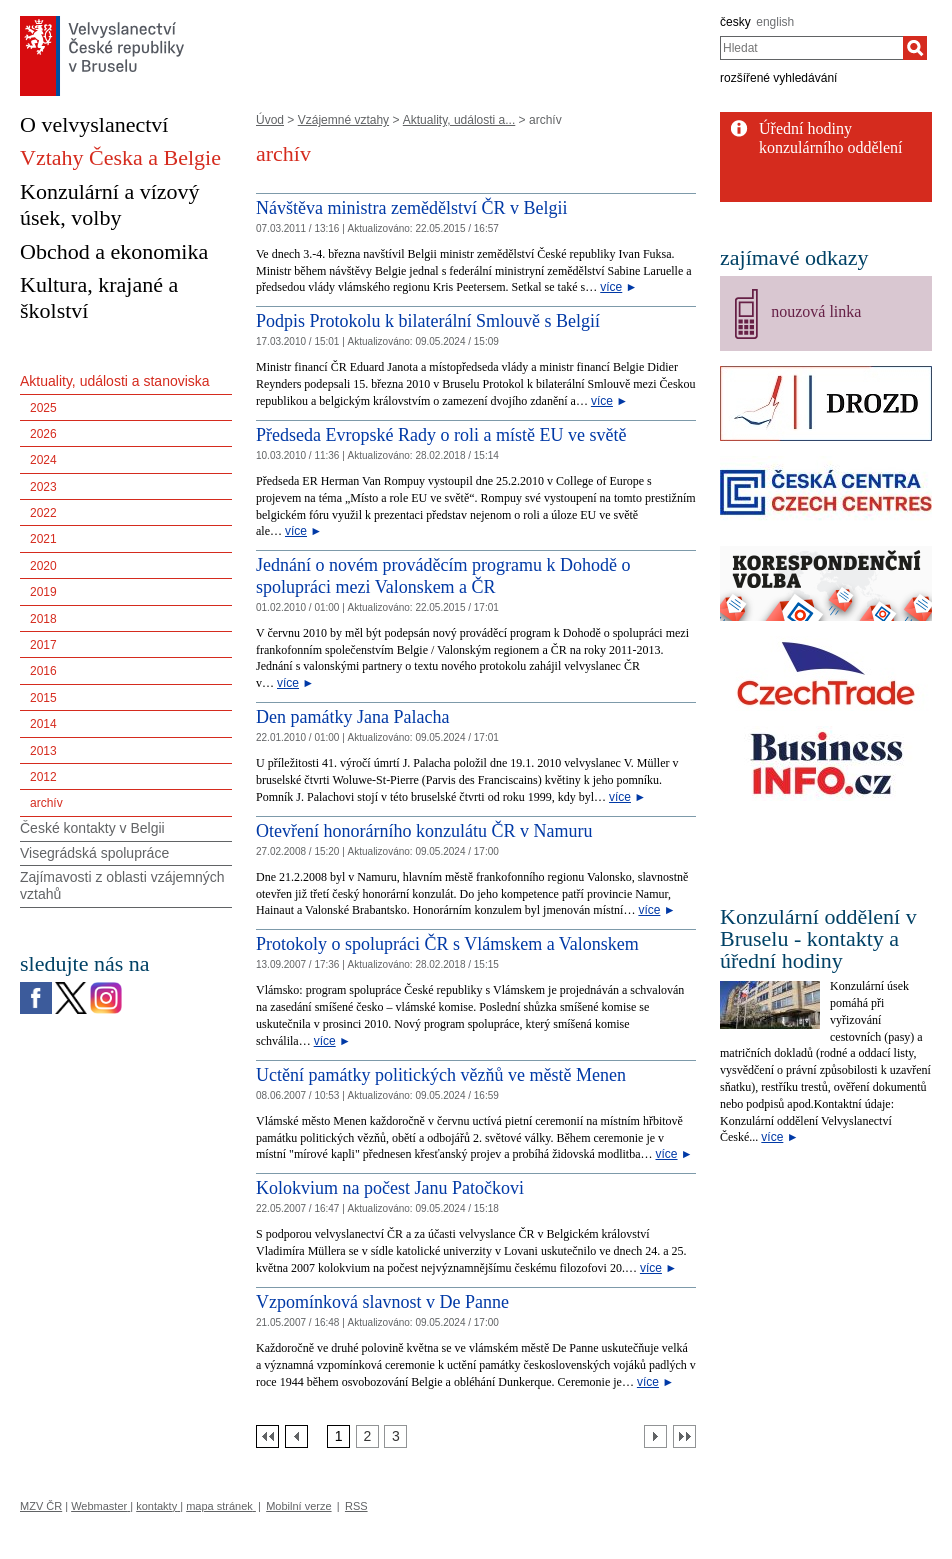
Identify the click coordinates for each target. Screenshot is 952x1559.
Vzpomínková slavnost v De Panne (382, 1302)
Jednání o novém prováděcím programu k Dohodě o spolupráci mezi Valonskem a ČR (443, 576)
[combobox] (811, 48)
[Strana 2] (367, 1436)
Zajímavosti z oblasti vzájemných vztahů (122, 885)
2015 (43, 698)
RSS (356, 1506)
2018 (43, 619)
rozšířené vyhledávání (778, 78)
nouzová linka (816, 311)
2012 (43, 777)
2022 (43, 513)
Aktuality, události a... (459, 120)
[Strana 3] (395, 1436)
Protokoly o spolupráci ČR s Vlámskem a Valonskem (447, 944)
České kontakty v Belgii (92, 828)
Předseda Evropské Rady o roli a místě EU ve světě (441, 435)
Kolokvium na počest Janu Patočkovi (390, 1188)
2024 (43, 460)
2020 (43, 566)
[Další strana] (655, 1436)
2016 (43, 671)
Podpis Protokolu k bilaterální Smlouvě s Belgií (428, 321)
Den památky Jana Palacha (352, 717)
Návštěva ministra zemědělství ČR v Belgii (411, 208)
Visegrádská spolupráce (94, 853)
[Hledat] (915, 48)
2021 (43, 539)
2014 (43, 724)
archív (46, 803)
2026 (43, 434)
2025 (43, 408)
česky (735, 22)
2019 (43, 592)
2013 (43, 751)
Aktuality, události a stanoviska (115, 381)
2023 (43, 487)
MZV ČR (41, 1506)
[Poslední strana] (684, 1436)
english (775, 22)
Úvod (270, 120)
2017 (43, 645)
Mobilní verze (298, 1506)
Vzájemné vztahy (343, 120)
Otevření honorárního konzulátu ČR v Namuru (424, 831)
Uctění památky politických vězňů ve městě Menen (441, 1075)
